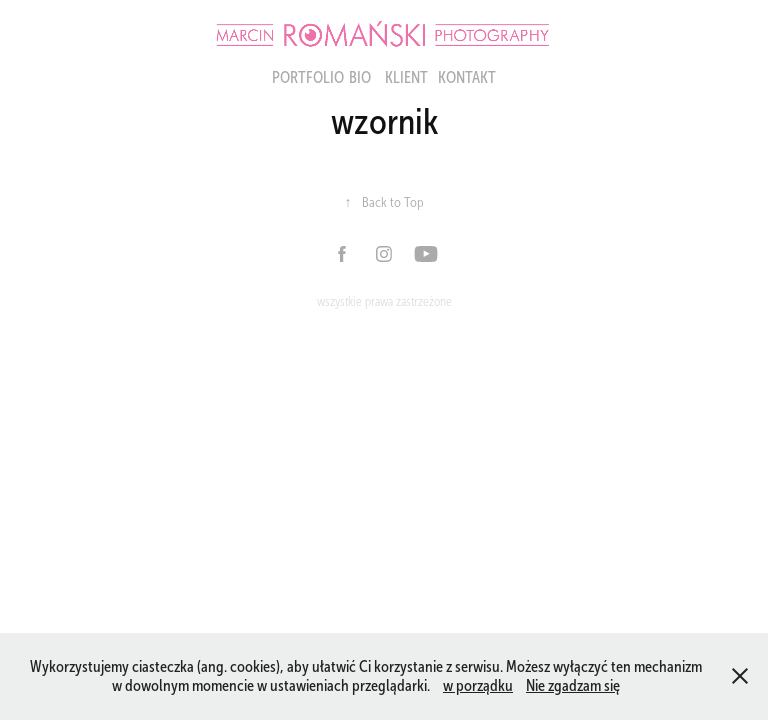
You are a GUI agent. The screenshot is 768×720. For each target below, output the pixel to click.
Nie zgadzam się (573, 685)
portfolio (308, 77)
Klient (406, 77)
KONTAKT (467, 77)
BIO (360, 77)
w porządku (478, 685)
